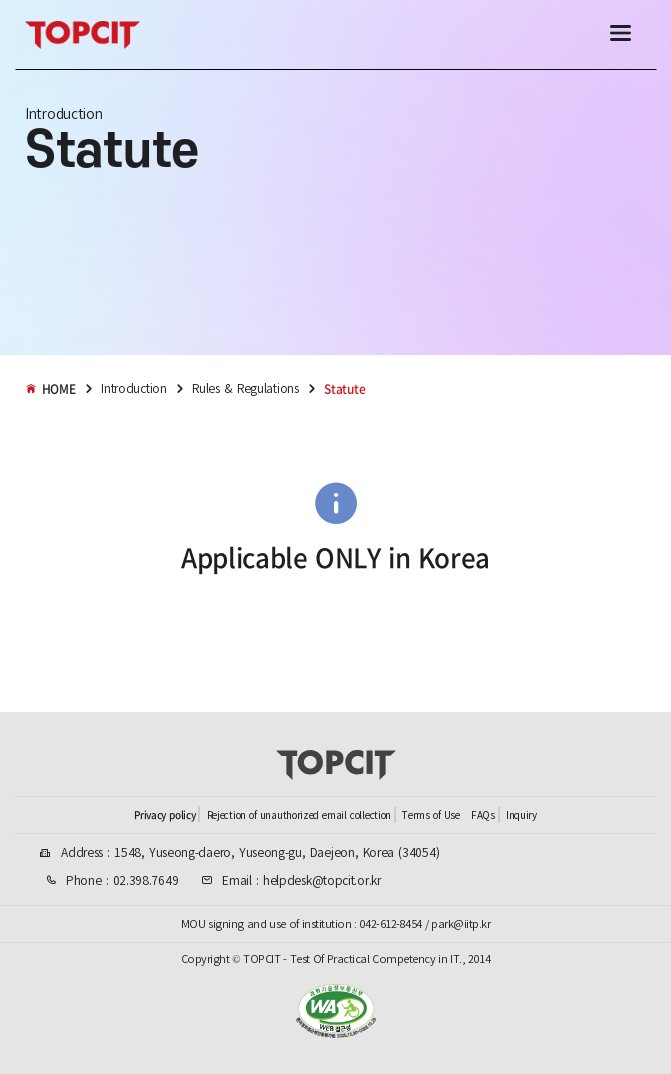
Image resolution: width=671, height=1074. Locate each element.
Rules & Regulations (245, 388)
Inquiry (521, 815)
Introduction (133, 388)
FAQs (483, 815)
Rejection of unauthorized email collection (299, 815)
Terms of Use (430, 815)
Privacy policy (164, 814)
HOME (50, 389)
